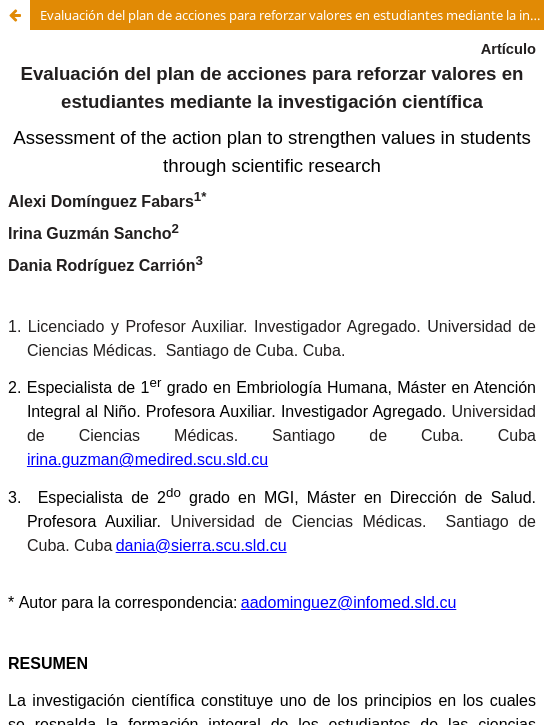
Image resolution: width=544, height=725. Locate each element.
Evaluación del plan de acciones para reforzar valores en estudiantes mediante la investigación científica (292, 15)
